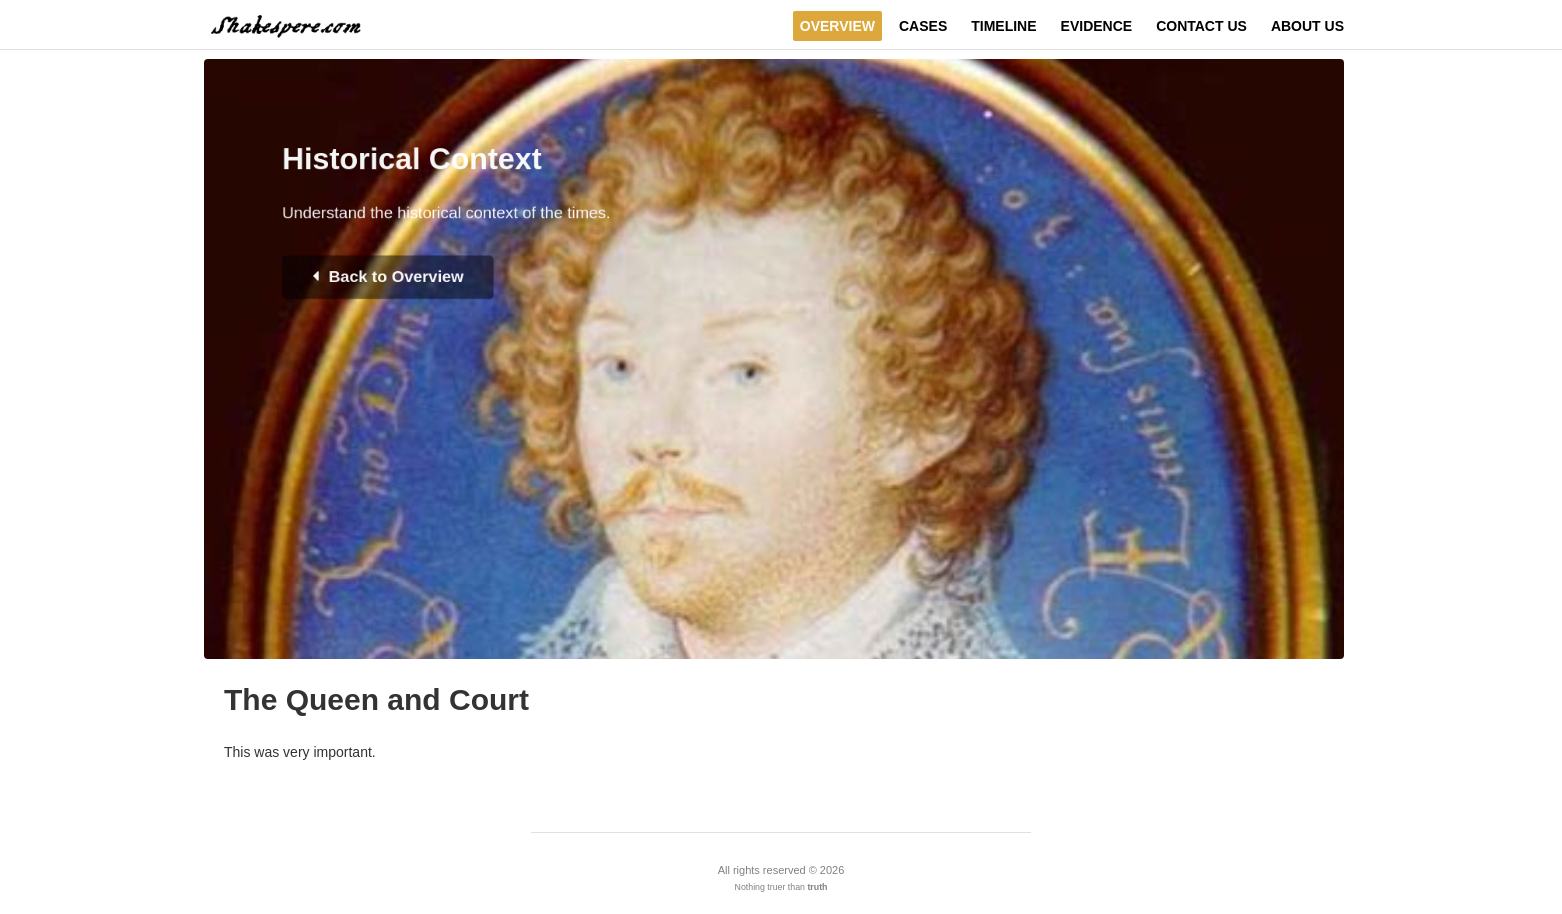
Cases (923, 26)
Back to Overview (372, 292)
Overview (837, 26)
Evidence (1097, 26)
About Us (1307, 26)
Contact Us (1201, 26)
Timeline (1003, 26)
